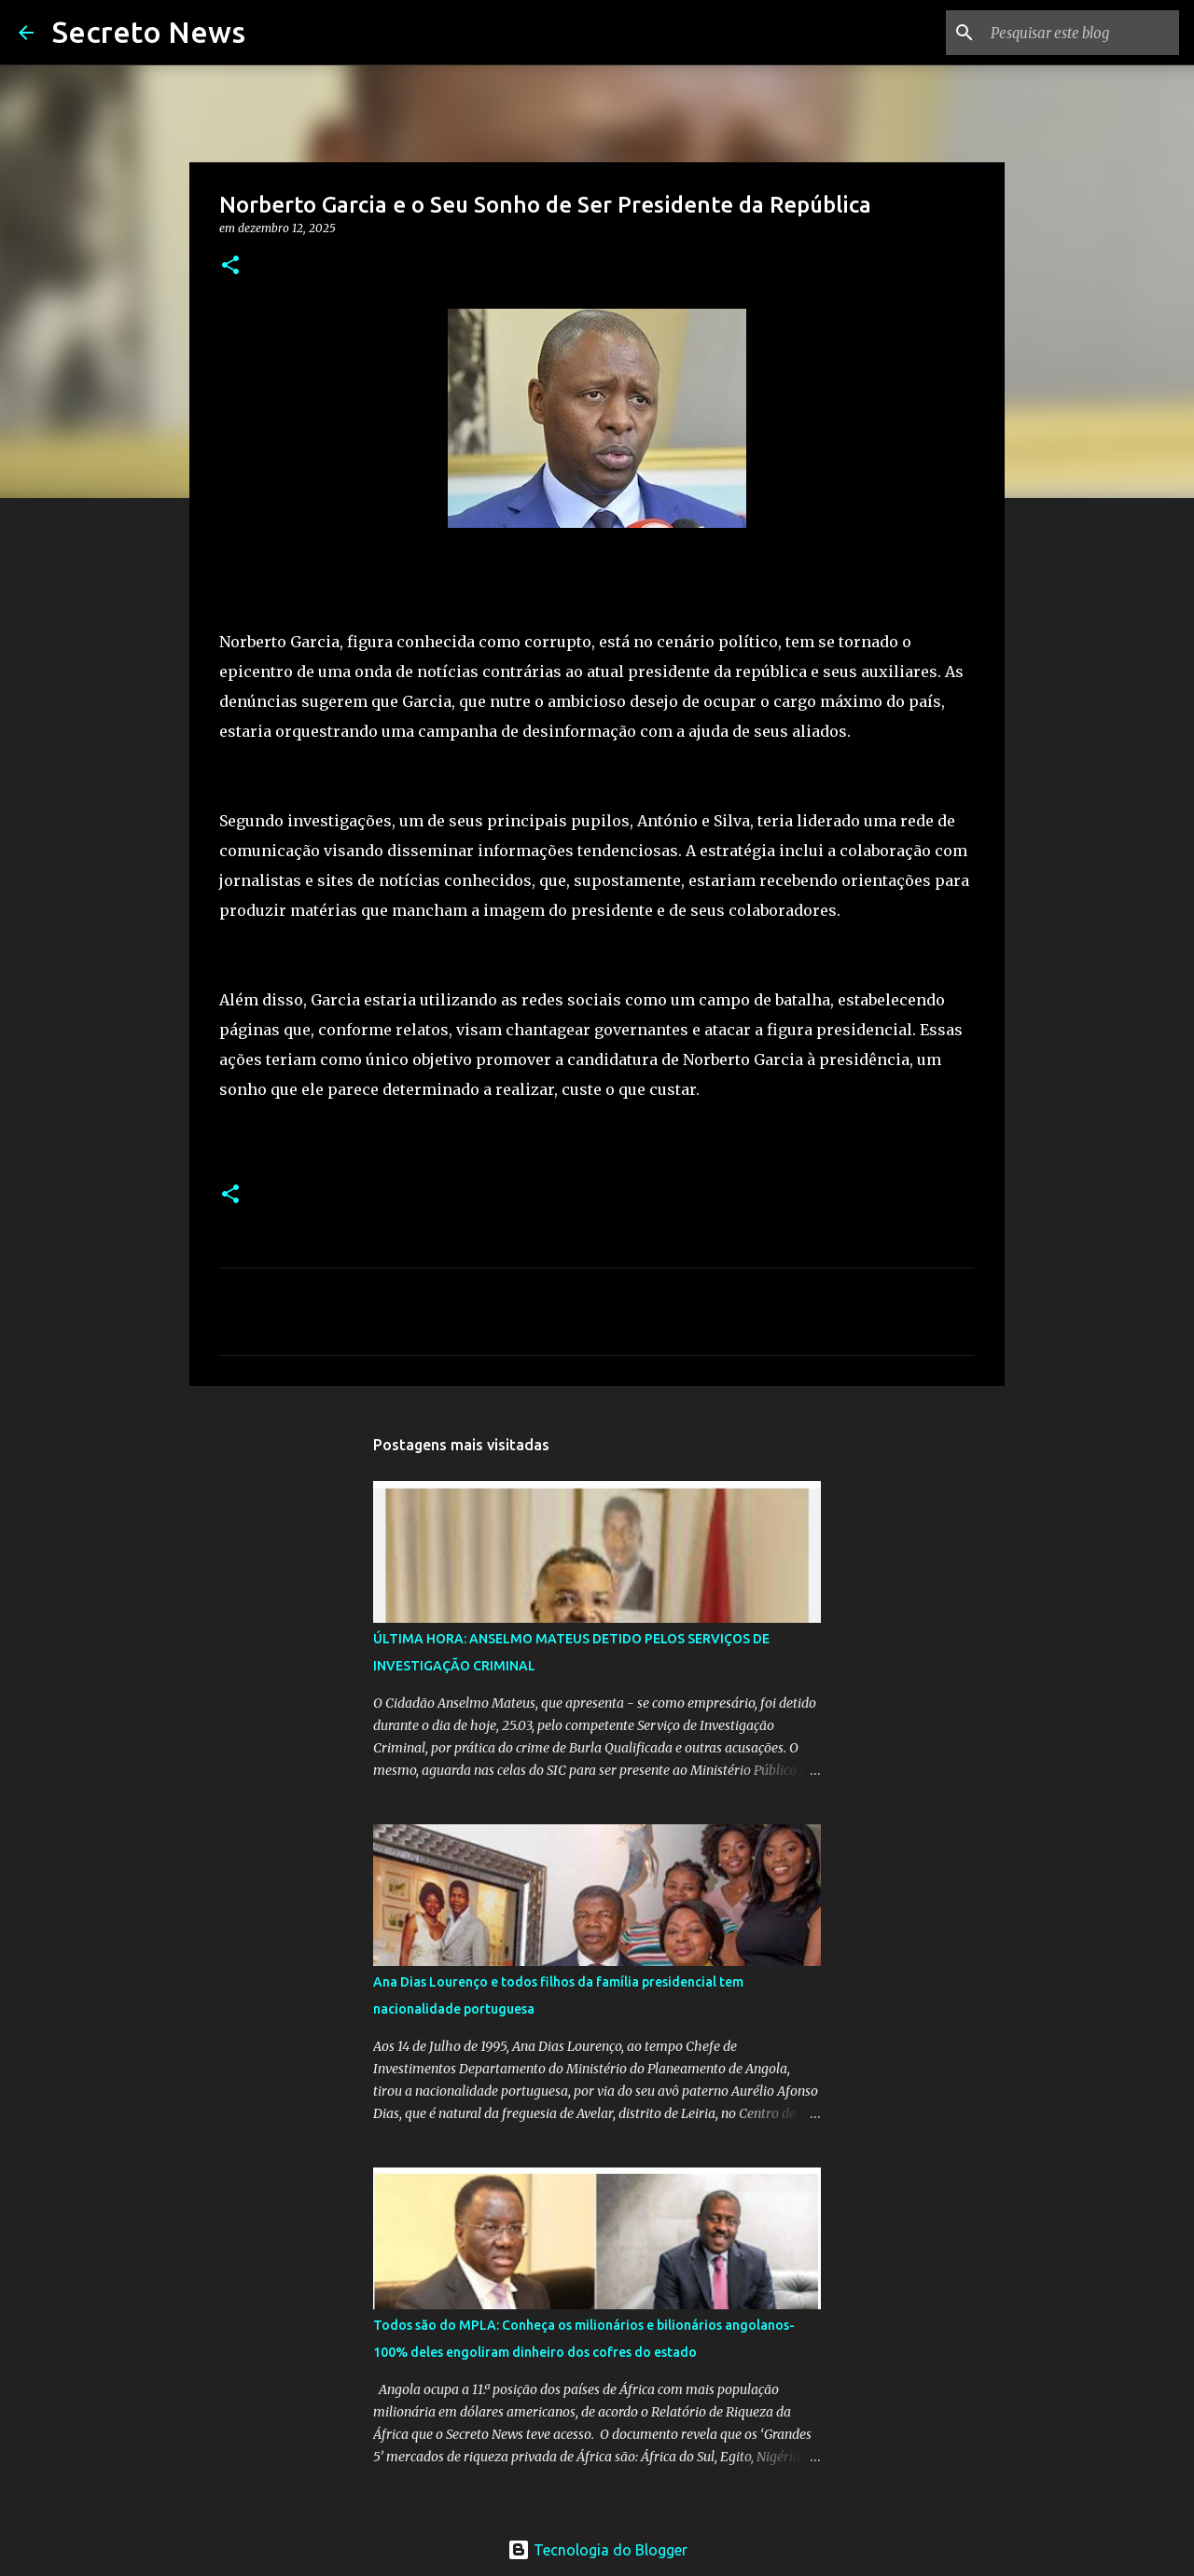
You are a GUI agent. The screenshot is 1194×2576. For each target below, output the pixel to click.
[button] (230, 266)
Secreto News (148, 31)
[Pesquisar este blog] (1081, 32)
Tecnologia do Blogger (597, 2549)
